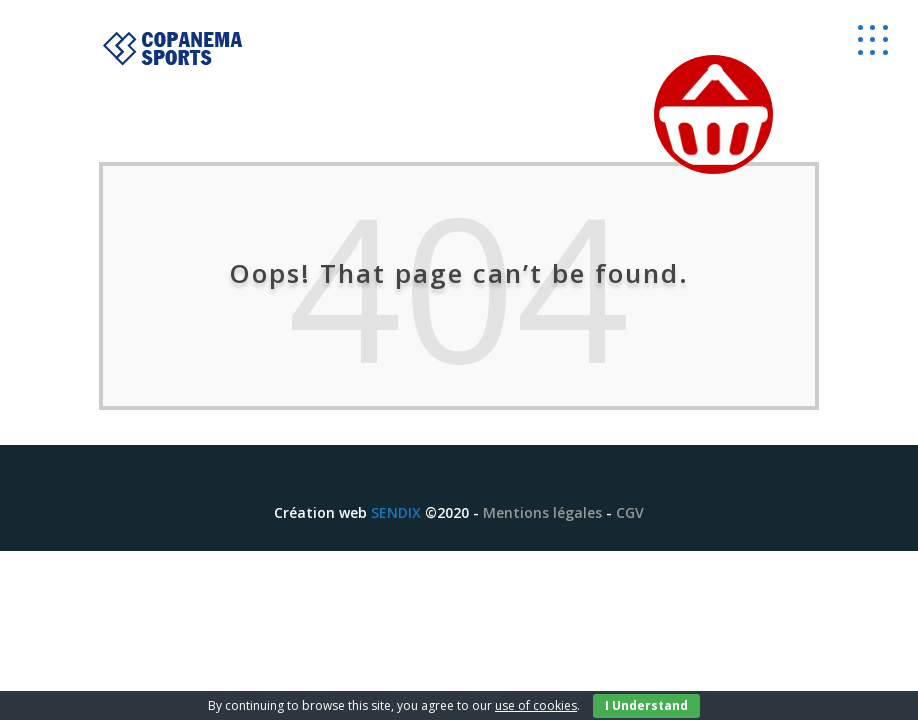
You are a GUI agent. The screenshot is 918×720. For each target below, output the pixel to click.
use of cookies (536, 705)
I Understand (646, 705)
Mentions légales (542, 512)
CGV (630, 512)
